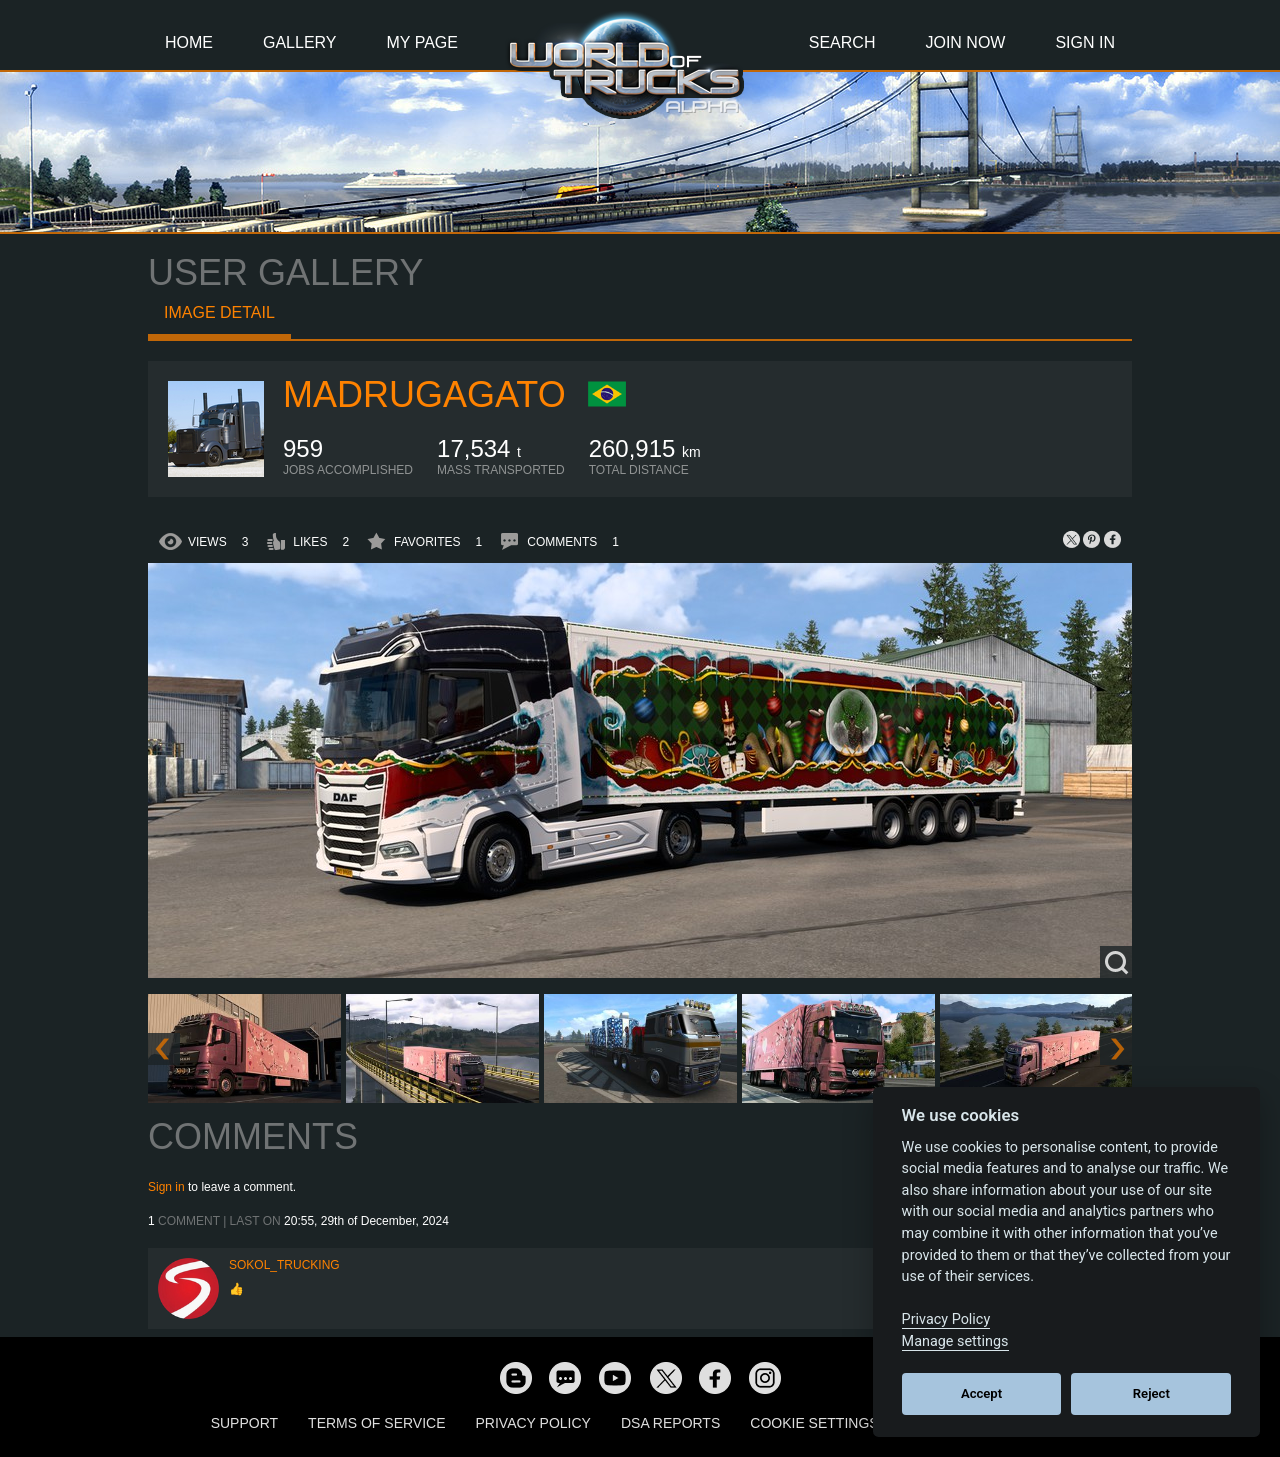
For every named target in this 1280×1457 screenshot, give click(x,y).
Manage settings (955, 1341)
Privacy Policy (533, 1423)
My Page (422, 42)
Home (189, 42)
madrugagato (424, 394)
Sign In (1085, 42)
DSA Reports (670, 1423)
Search (842, 42)
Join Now (965, 42)
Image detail (219, 312)
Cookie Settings (814, 1423)
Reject (1151, 1393)
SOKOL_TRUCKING (284, 1265)
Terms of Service (376, 1423)
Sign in (166, 1187)
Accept (981, 1393)
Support (244, 1423)
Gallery (300, 42)
